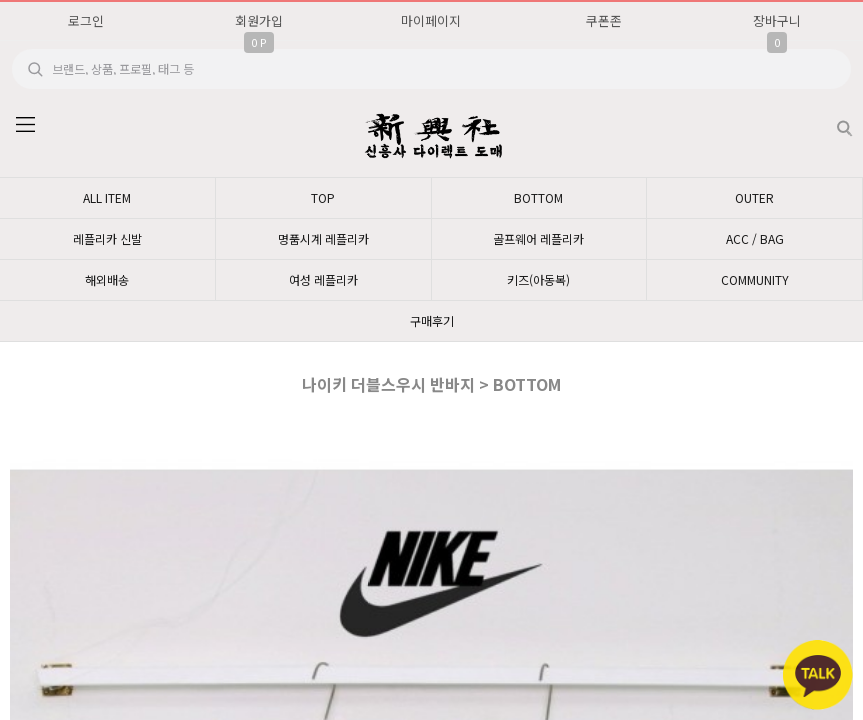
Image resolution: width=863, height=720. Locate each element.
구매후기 (432, 320)
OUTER (754, 197)
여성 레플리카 (323, 279)
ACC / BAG (755, 238)
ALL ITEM (107, 197)
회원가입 (259, 20)
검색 (828, 120)
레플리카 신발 (107, 238)
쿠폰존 (604, 20)
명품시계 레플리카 (323, 238)
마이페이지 (431, 20)
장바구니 (777, 20)
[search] (431, 69)
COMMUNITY (755, 279)
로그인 (86, 20)
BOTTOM (538, 197)
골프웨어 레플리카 (538, 238)
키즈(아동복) (538, 279)
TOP (323, 197)
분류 (25, 125)
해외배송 (107, 279)
